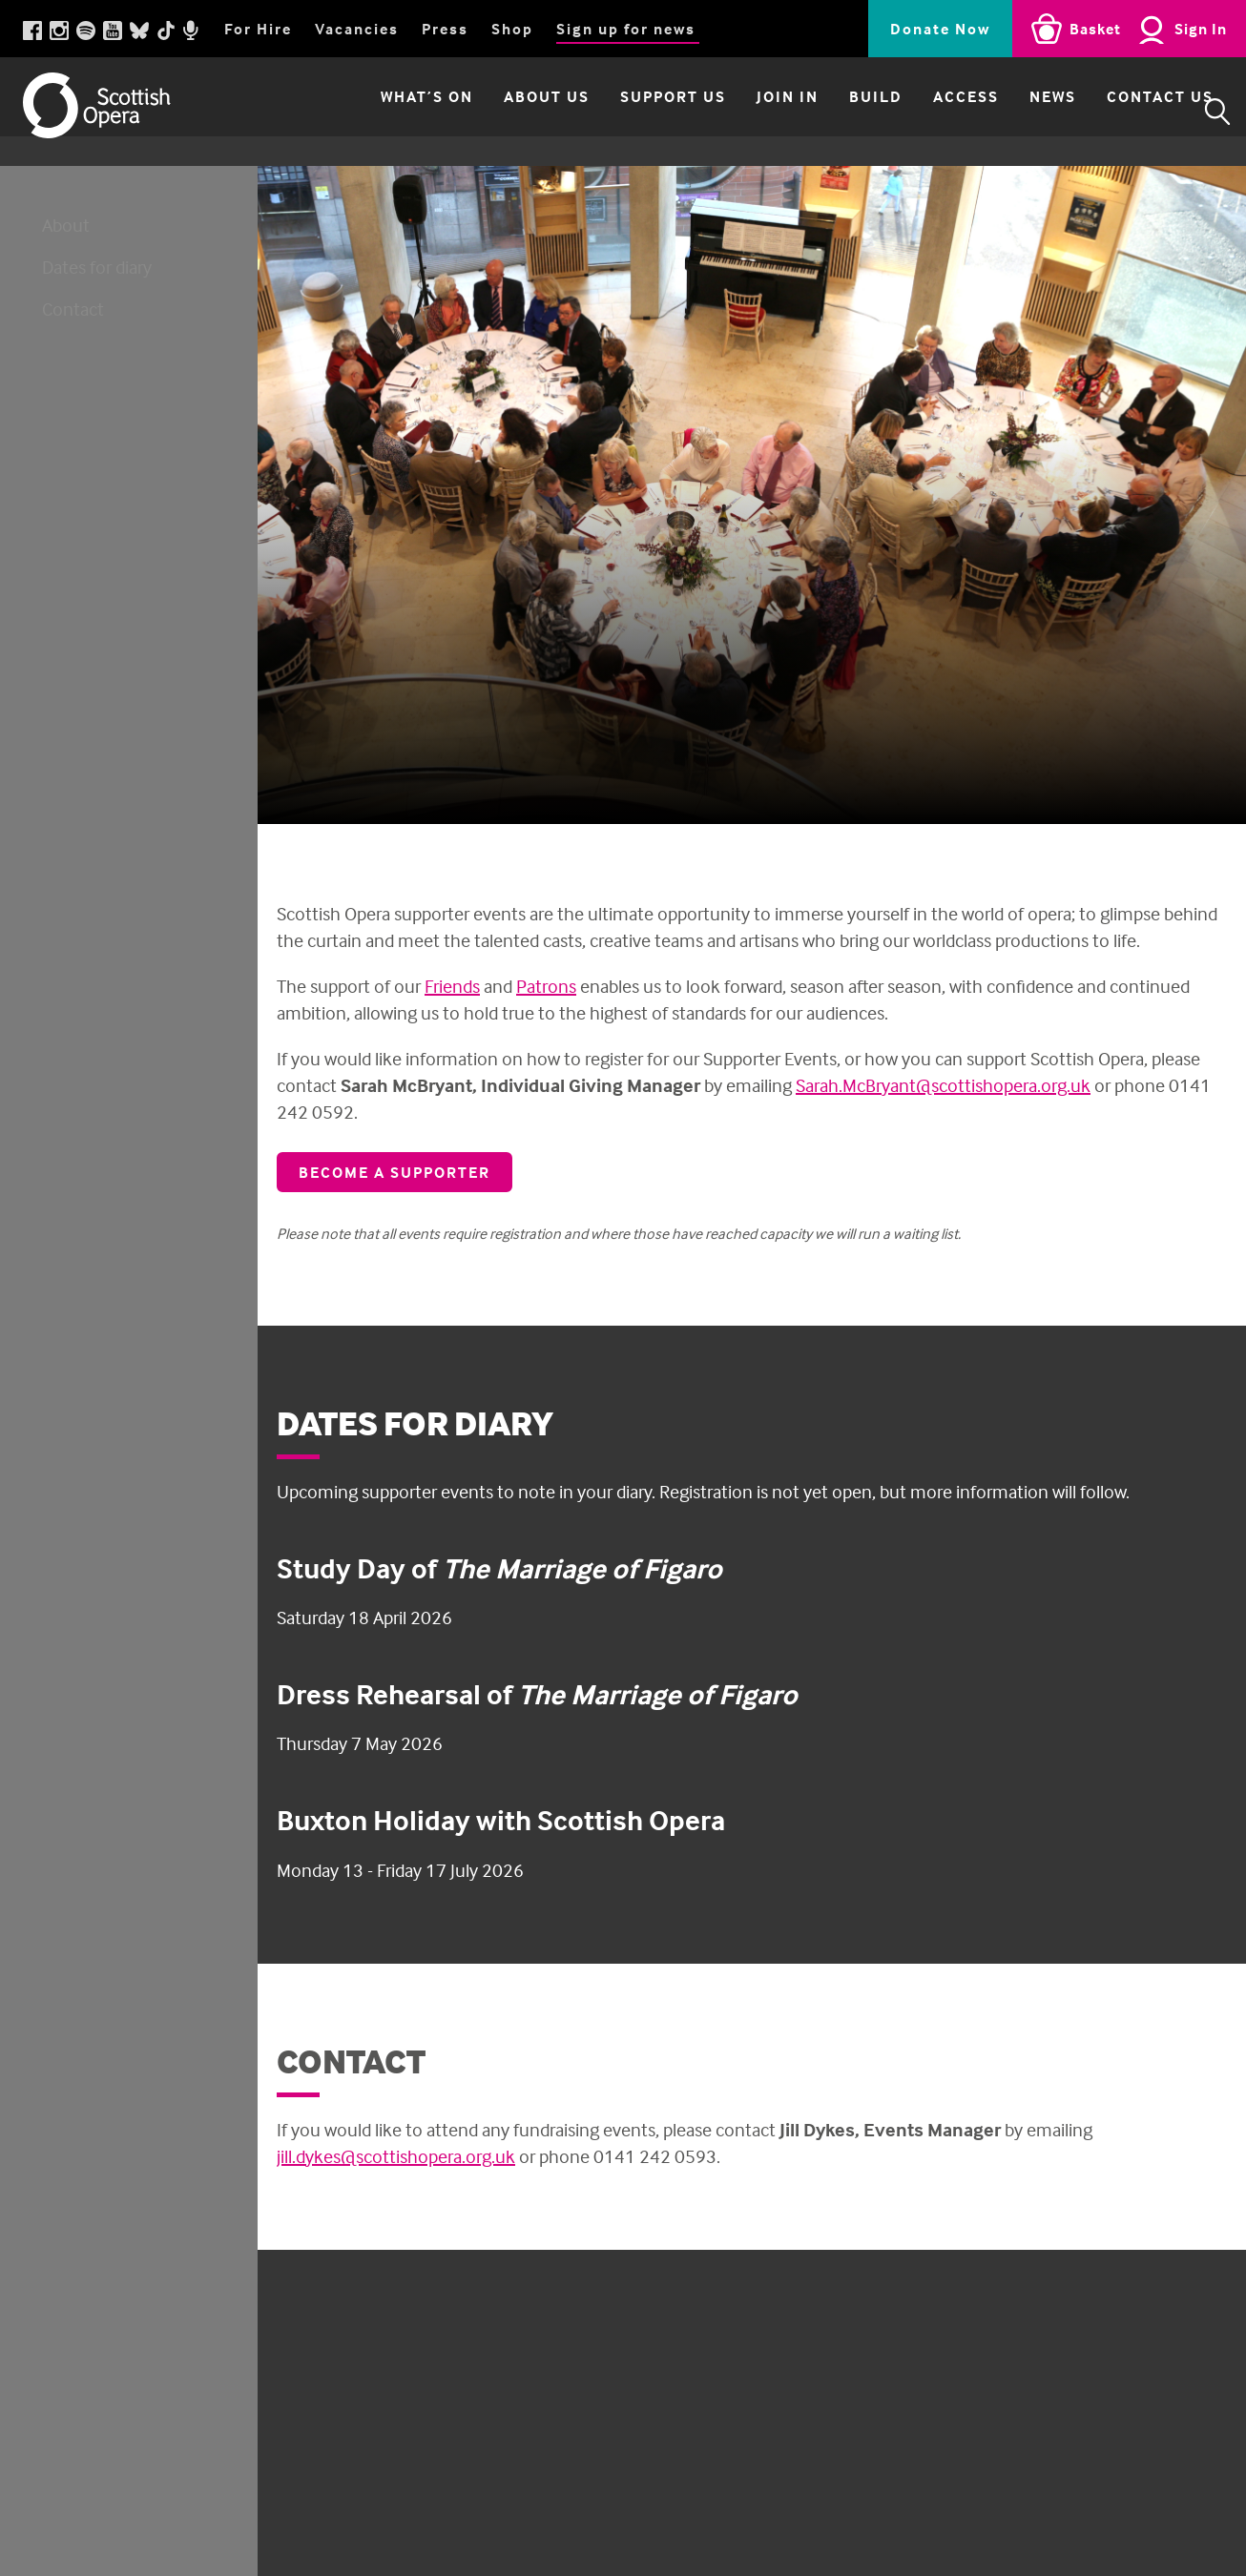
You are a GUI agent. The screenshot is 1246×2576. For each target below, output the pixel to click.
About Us (514, 111)
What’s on (394, 111)
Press (445, 28)
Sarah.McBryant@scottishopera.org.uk (943, 1085)
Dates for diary (97, 266)
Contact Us (1127, 111)
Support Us (641, 111)
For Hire (258, 28)
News (1020, 111)
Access (933, 111)
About (66, 225)
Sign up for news (626, 28)
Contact (73, 308)
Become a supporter (394, 1172)
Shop (512, 28)
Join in (755, 111)
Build (843, 111)
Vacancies (357, 28)
